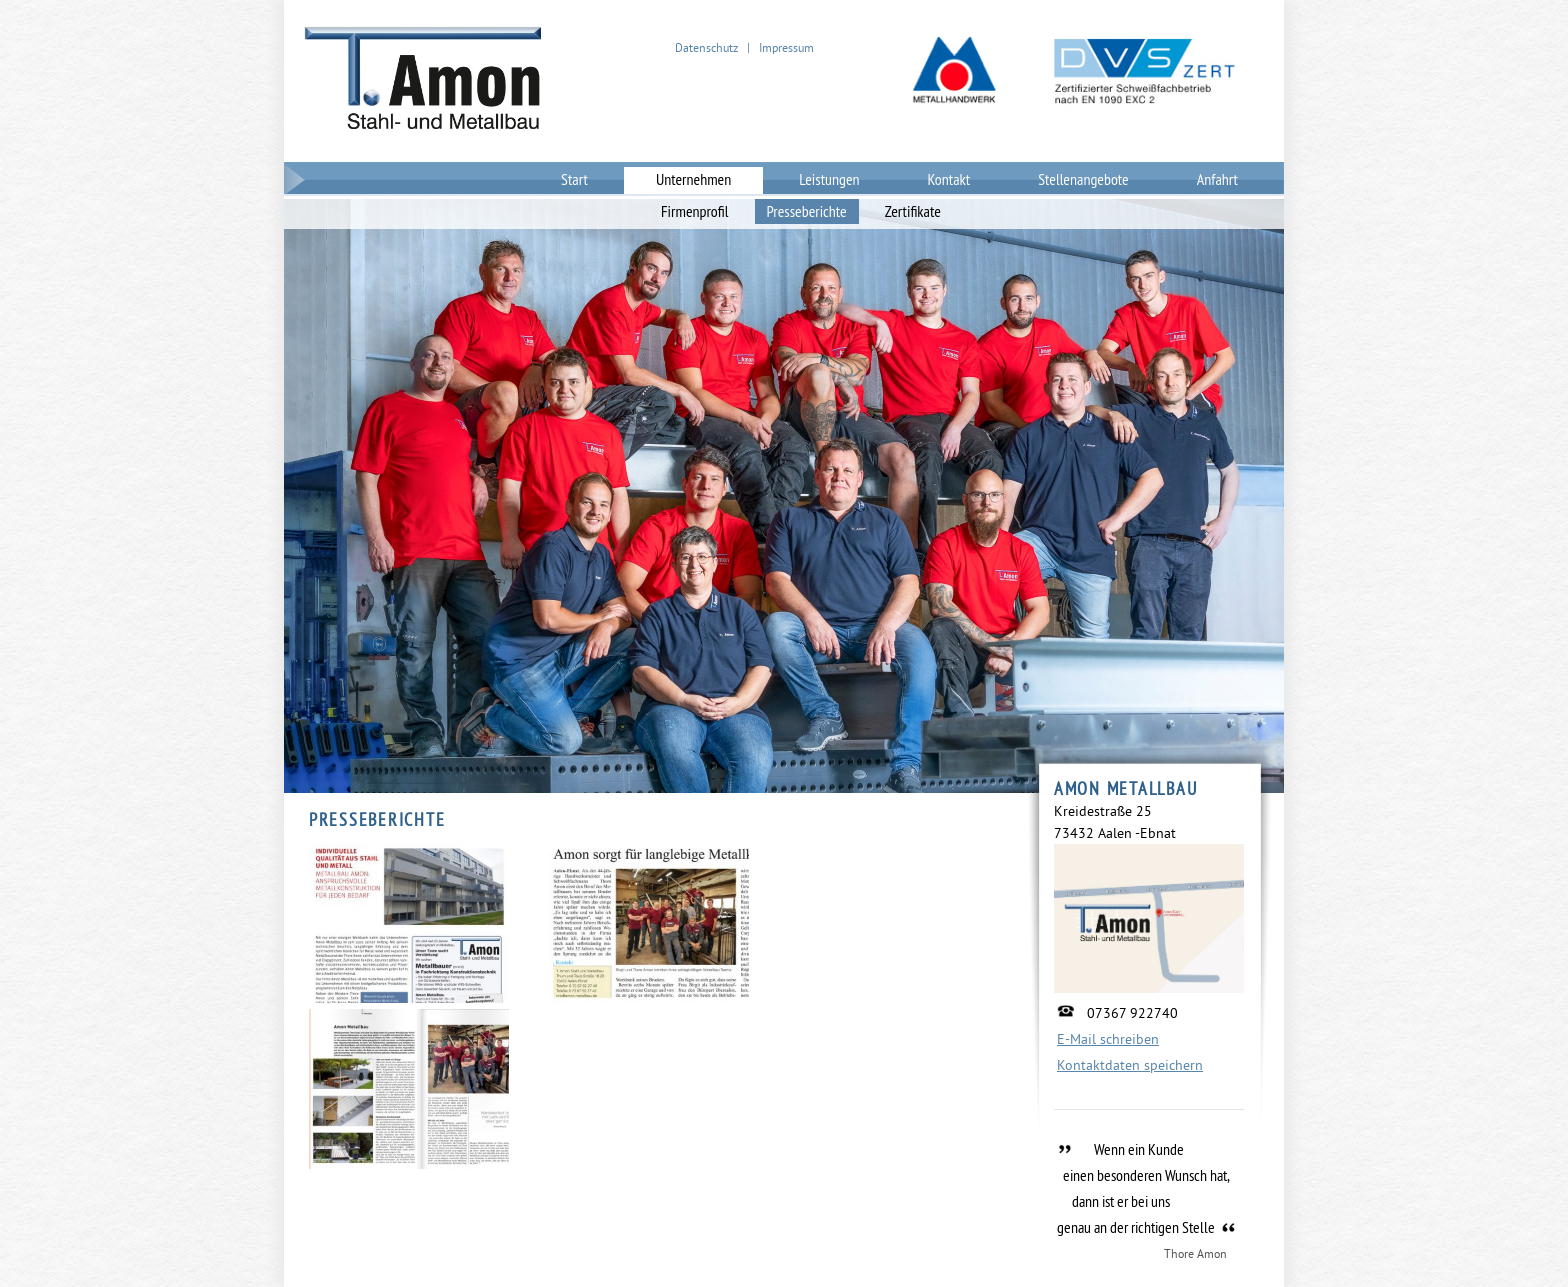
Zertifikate (913, 211)
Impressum (786, 47)
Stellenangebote (1083, 179)
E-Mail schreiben (1108, 1039)
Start (574, 179)
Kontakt (949, 179)
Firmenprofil (695, 211)
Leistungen (829, 179)
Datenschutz (706, 47)
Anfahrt (1217, 179)
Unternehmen (693, 179)
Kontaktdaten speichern (1130, 1065)
